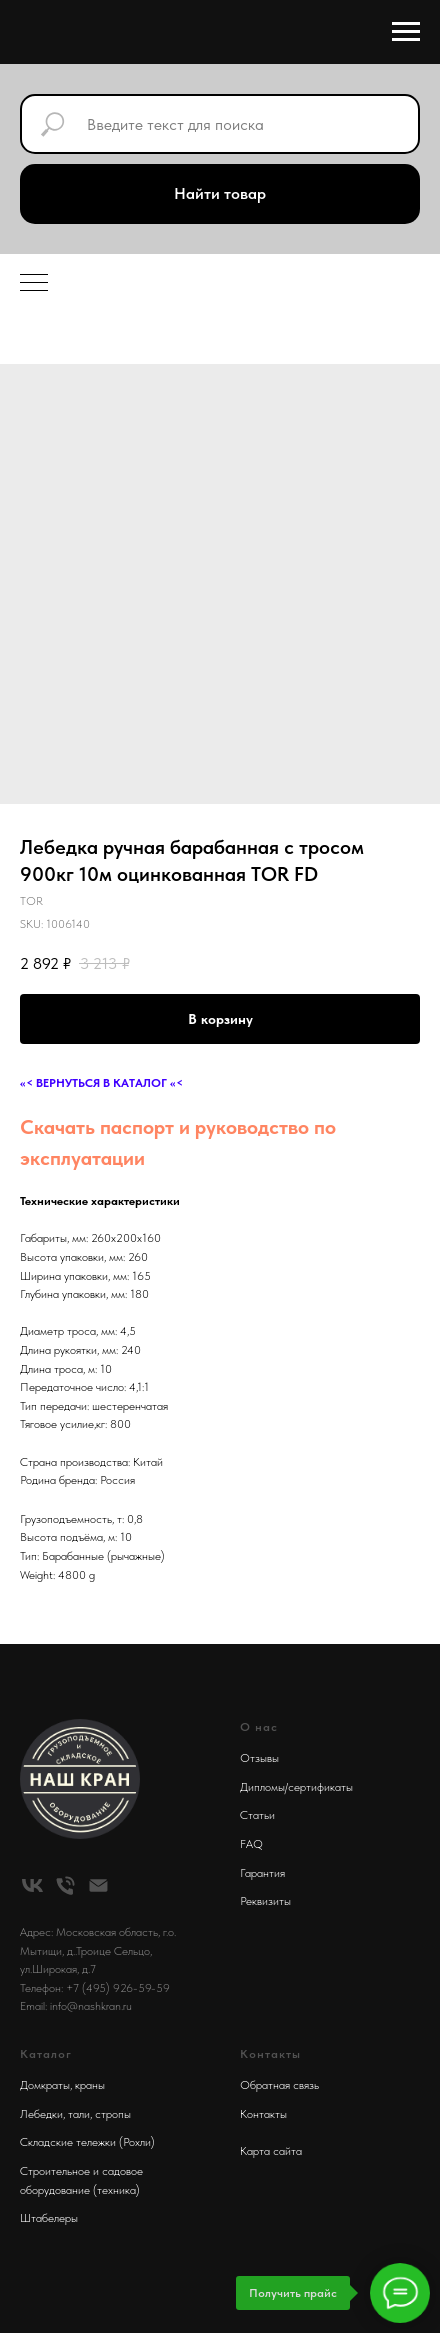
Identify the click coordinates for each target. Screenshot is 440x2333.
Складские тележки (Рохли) (87, 2142)
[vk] (32, 1885)
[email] (98, 1885)
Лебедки (41, 2114)
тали (79, 2114)
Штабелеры (49, 2218)
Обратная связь (279, 2085)
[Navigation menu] (406, 32)
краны (90, 2085)
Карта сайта (271, 2151)
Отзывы (259, 1758)
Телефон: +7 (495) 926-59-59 (95, 1988)
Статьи (257, 1815)
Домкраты (45, 2085)
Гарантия (262, 1873)
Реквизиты (265, 1901)
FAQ (251, 1844)
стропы (113, 2114)
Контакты (263, 2114)
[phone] (65, 1885)
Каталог (46, 2054)
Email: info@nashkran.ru (76, 2006)
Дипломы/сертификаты (296, 1787)
